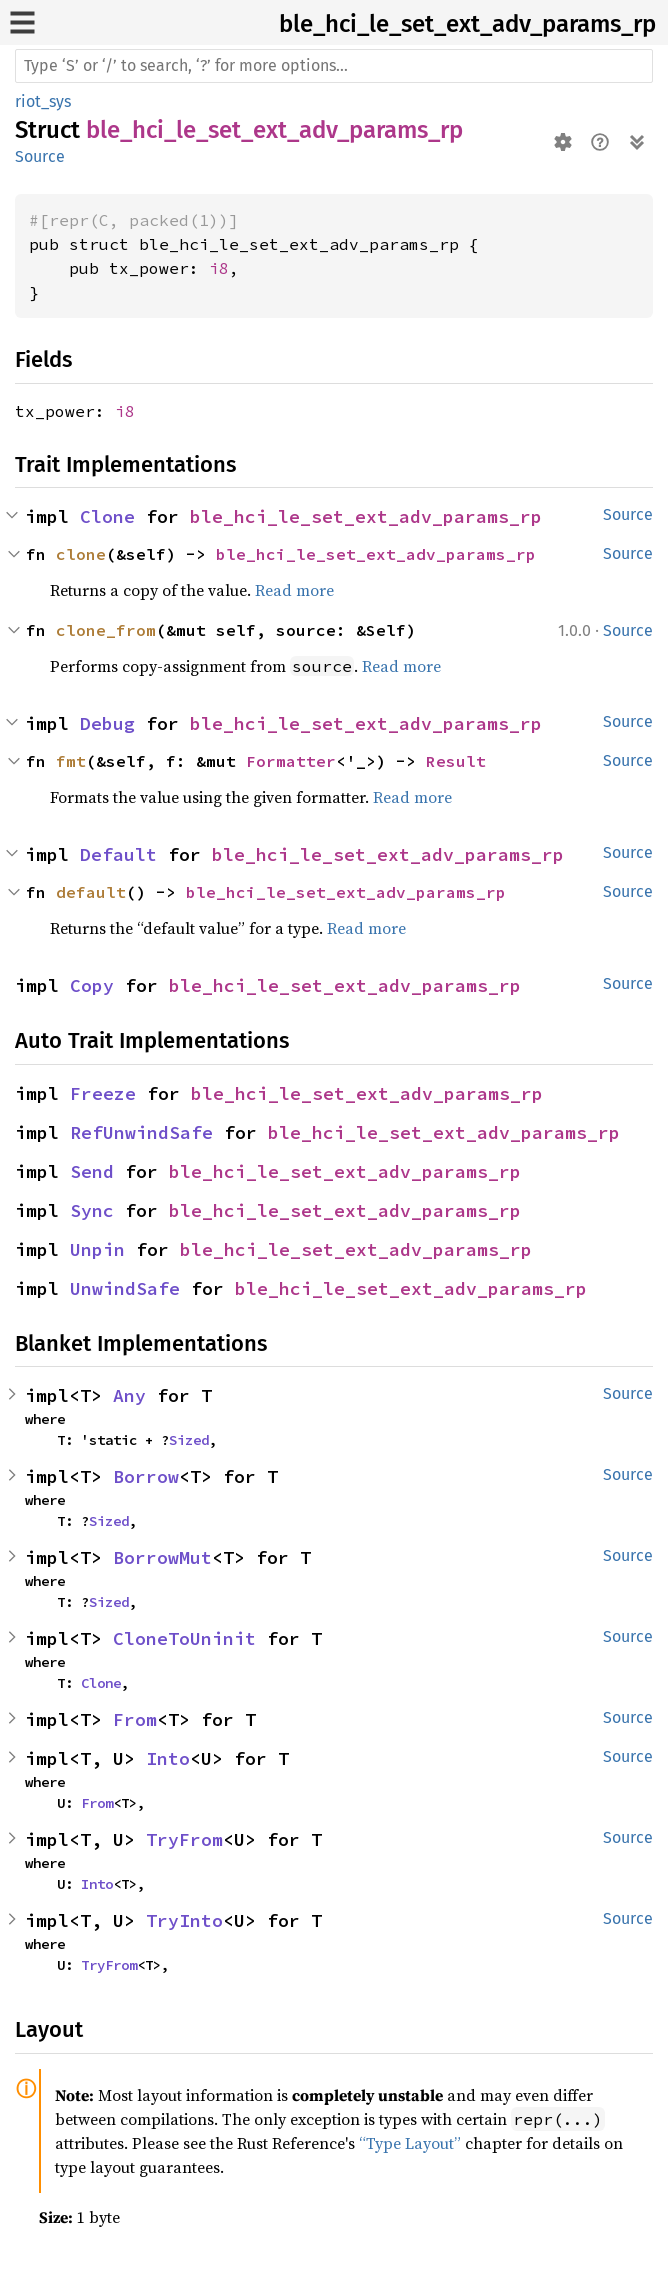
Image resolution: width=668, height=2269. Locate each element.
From (135, 1719)
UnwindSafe (125, 1288)
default (91, 892)
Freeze (103, 1093)
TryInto (184, 1920)
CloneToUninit (184, 1638)
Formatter (291, 761)
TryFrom (184, 1839)
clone (81, 554)
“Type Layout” (410, 2143)
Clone (107, 516)
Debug (107, 723)
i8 (219, 268)
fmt (71, 761)
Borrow (146, 1476)
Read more (294, 590)
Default (118, 854)
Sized (189, 1440)
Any (129, 1395)
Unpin (97, 1249)
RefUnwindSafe (141, 1132)
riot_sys (43, 101)
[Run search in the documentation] (334, 66)
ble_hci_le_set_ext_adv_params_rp (467, 24)
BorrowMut (162, 1557)
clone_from (106, 630)
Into (168, 1758)
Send (92, 1171)
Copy (92, 985)
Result (456, 761)
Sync (92, 1210)
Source (40, 156)
